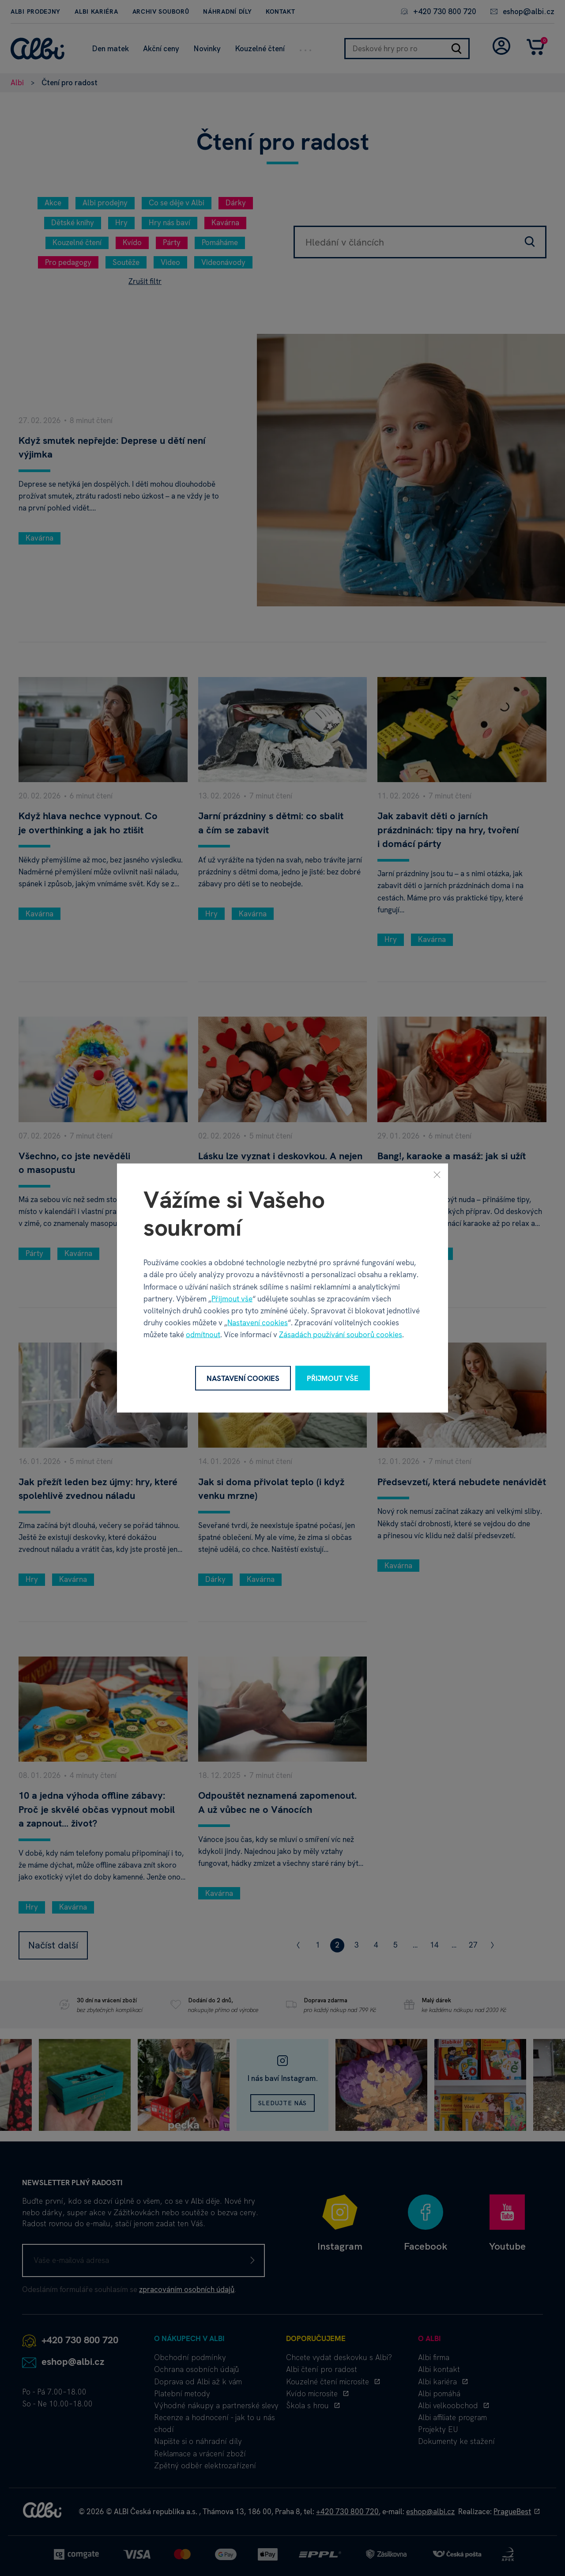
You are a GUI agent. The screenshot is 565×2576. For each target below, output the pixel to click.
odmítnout (203, 1334)
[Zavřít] (437, 1174)
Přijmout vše (231, 1298)
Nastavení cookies (257, 1323)
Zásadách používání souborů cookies (340, 1334)
